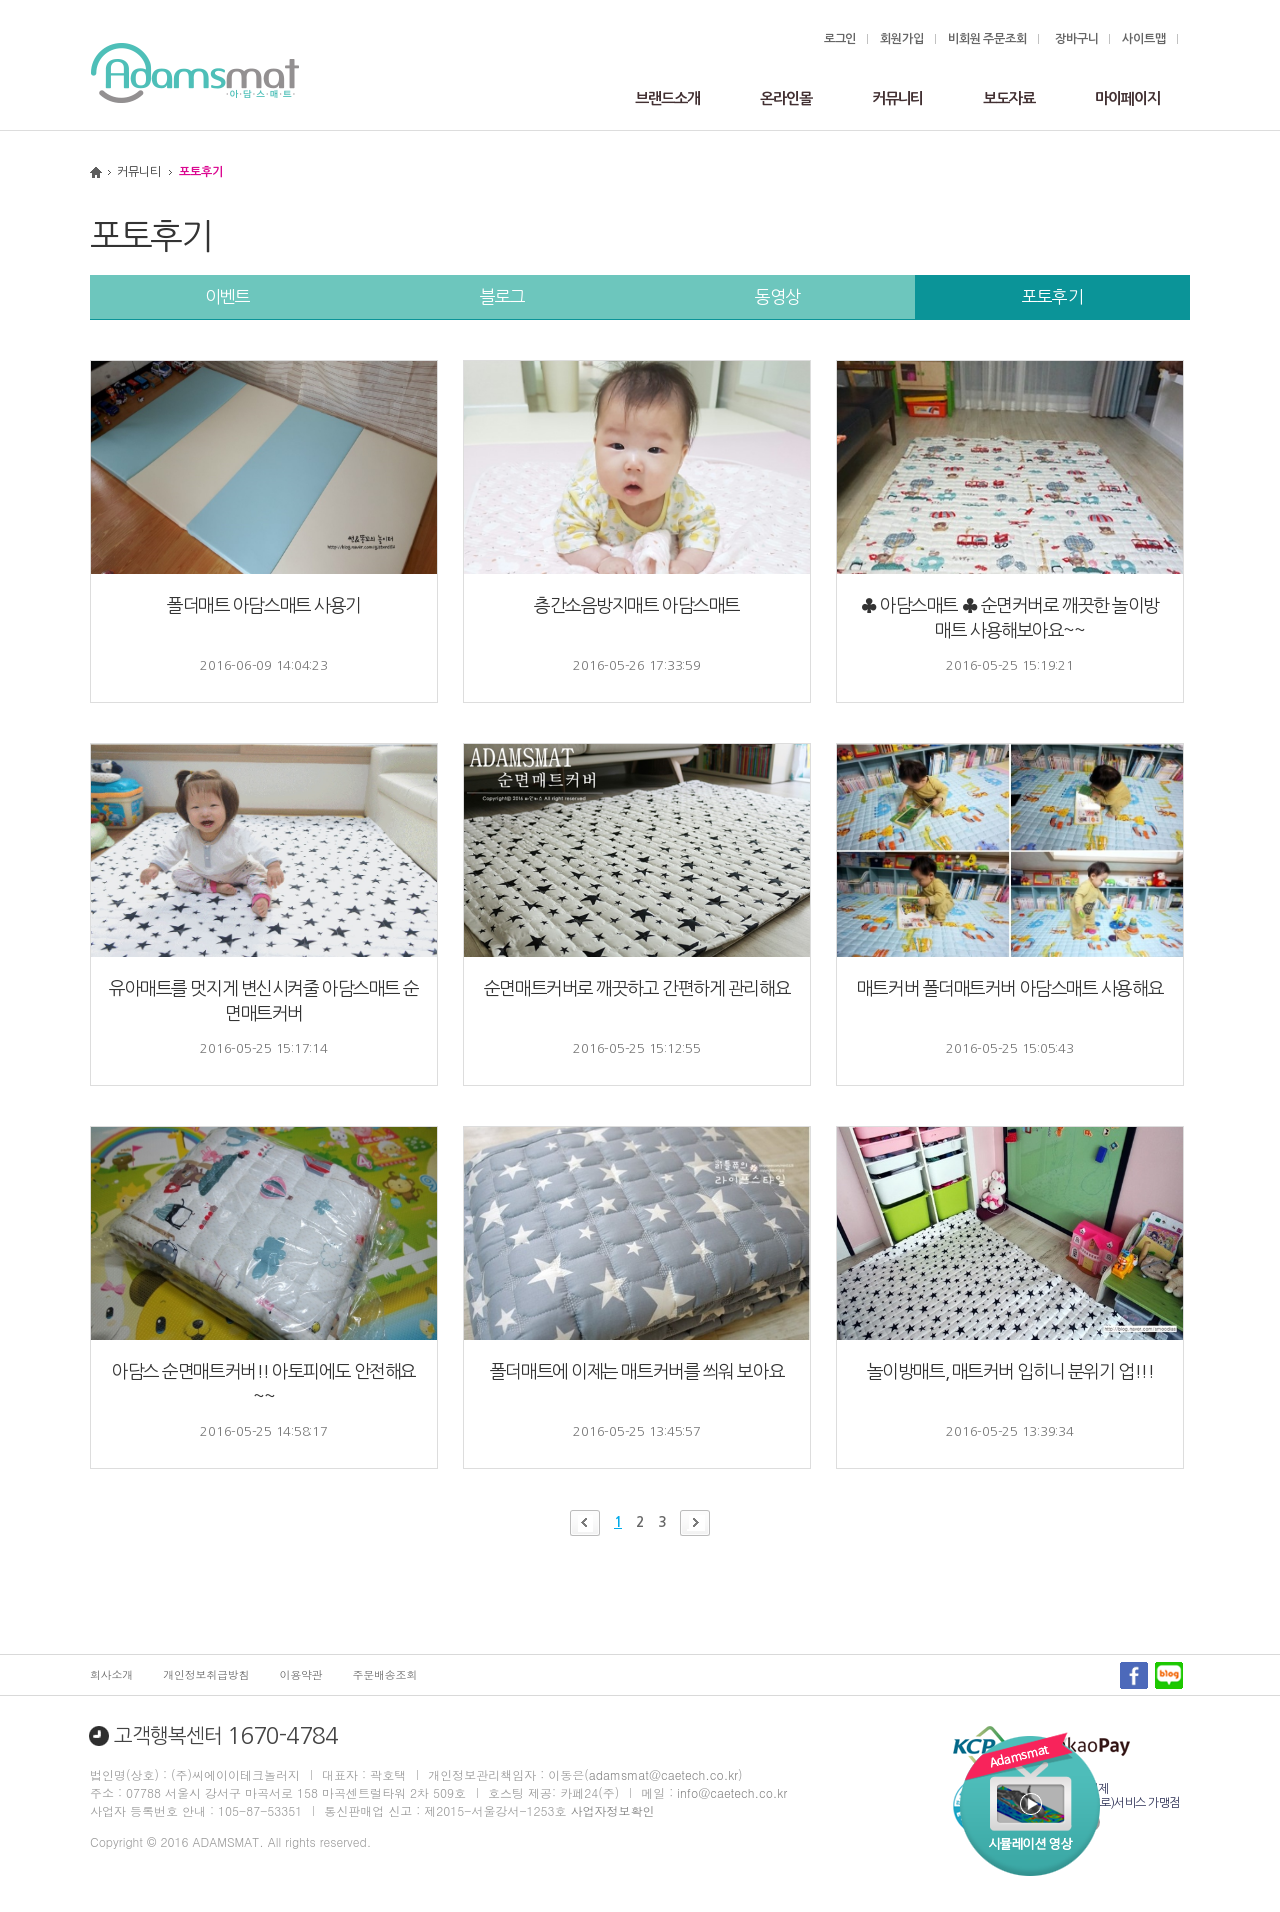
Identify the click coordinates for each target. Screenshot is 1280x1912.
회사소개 (111, 1674)
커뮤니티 (898, 98)
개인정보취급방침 (206, 1674)
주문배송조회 (385, 1674)
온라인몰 (786, 98)
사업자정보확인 (612, 1810)
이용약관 (300, 1674)
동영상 (778, 296)
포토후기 (1052, 296)
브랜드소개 (667, 98)
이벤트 (228, 296)
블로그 (503, 296)
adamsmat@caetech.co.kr (663, 1774)
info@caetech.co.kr (732, 1792)
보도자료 (1009, 98)
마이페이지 (1127, 98)
